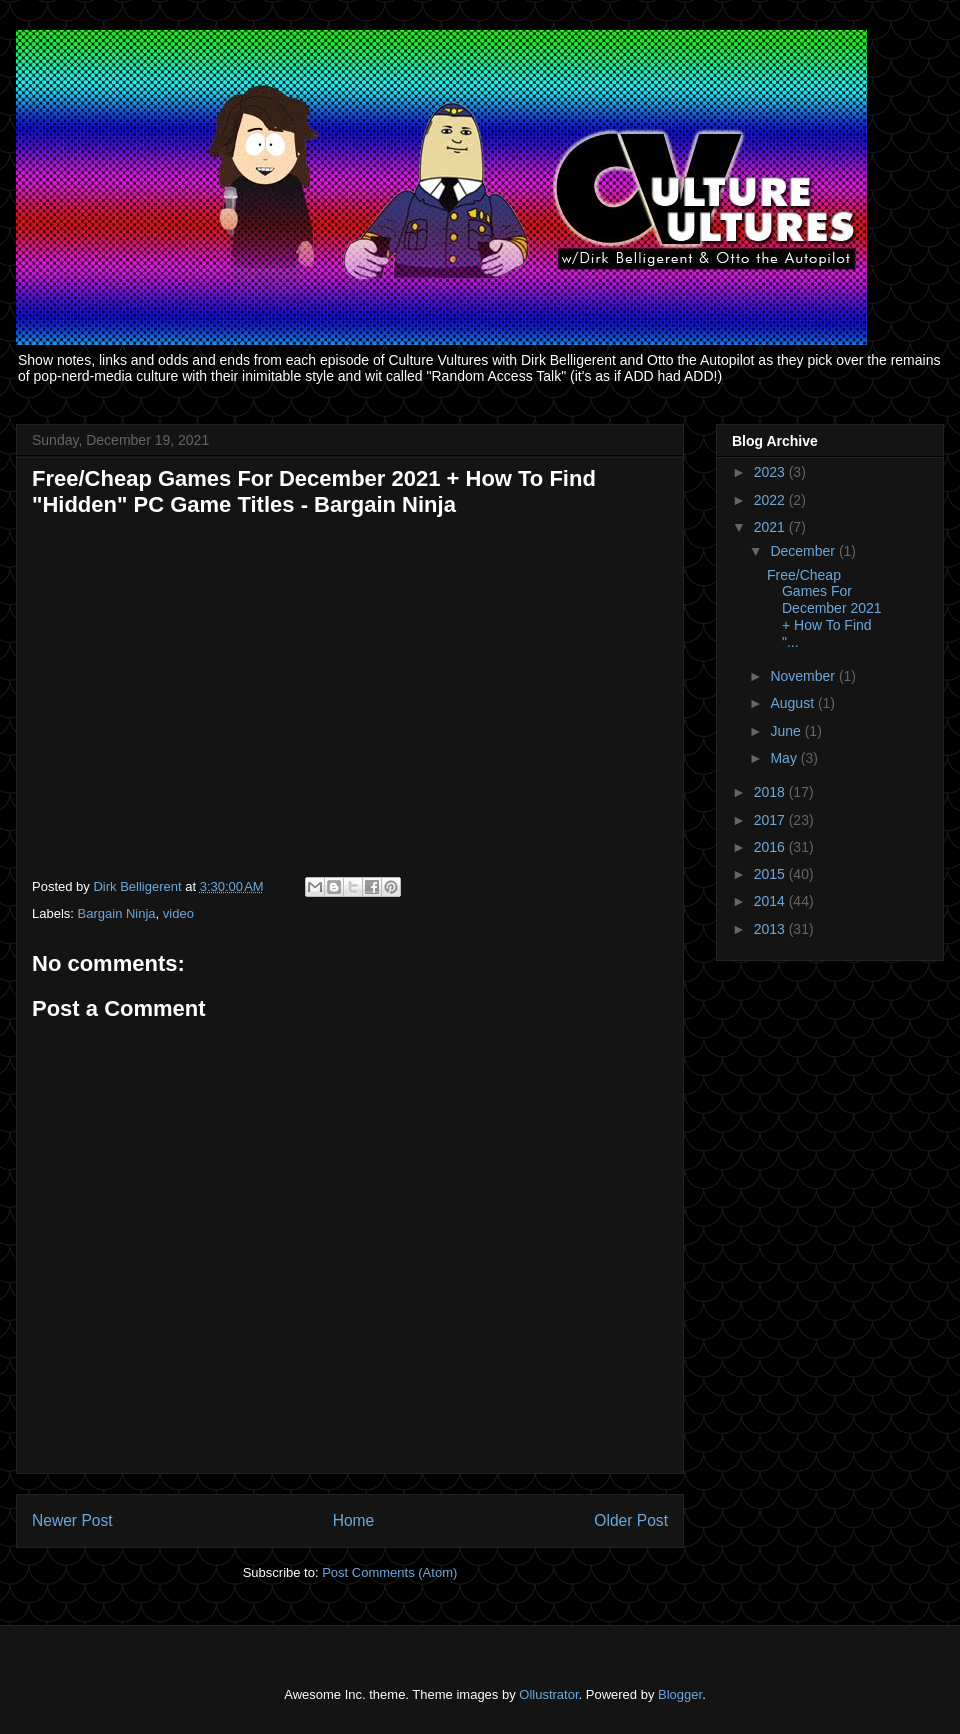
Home (354, 1520)
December (804, 551)
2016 (771, 847)
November (804, 676)
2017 (771, 820)
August (793, 703)
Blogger (680, 1694)
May (785, 758)
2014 (771, 901)
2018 (771, 792)
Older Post (631, 1520)
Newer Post (72, 1520)
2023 (771, 472)
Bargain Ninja (117, 913)
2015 (771, 874)
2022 (771, 500)
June (787, 731)
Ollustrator (548, 1694)
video (178, 913)
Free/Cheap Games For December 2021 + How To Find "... (824, 608)
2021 (771, 527)
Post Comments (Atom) (389, 1572)
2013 (771, 929)
